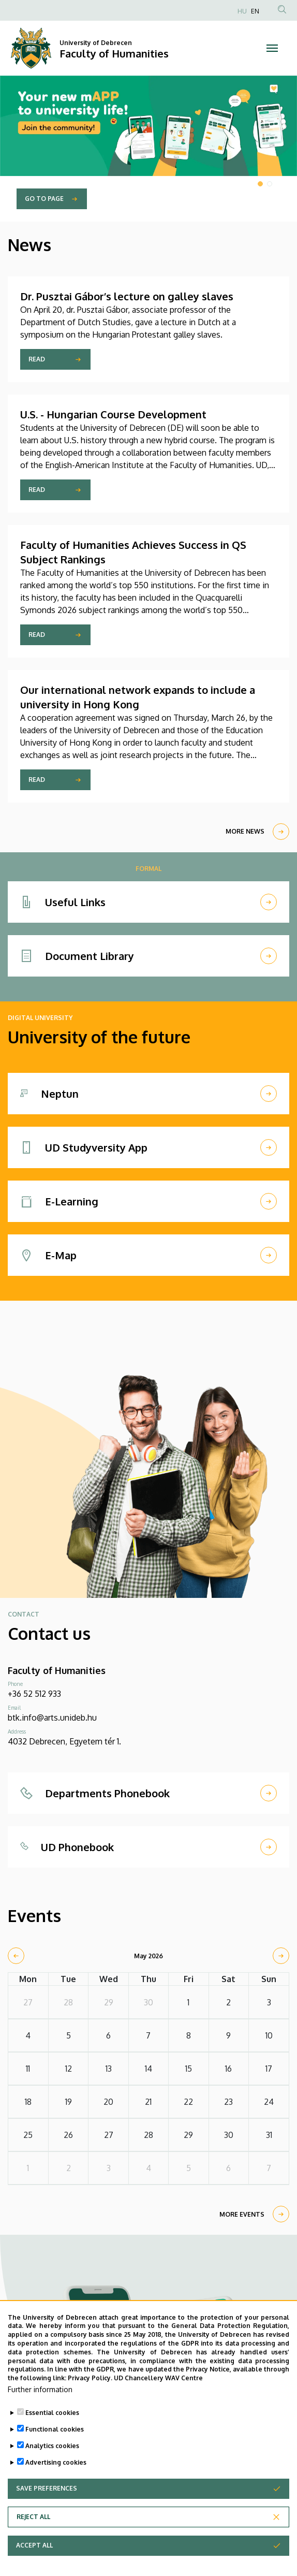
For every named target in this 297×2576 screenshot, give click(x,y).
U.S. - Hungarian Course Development (113, 414)
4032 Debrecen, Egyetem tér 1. (64, 1741)
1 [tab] (260, 183)
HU (242, 11)
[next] (281, 1955)
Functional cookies (54, 2447)
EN (255, 11)
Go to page (44, 198)
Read (36, 359)
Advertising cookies (55, 2480)
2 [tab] (269, 183)
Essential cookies (52, 2431)
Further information (40, 2407)
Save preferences (46, 2506)
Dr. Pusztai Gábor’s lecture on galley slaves (126, 296)
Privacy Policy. (90, 2396)
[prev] (16, 1955)
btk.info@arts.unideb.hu (52, 1717)
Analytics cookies (52, 2464)
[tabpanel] (148, 149)
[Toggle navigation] (272, 48)
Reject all (33, 2535)
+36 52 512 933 (34, 1694)
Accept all (34, 2563)
